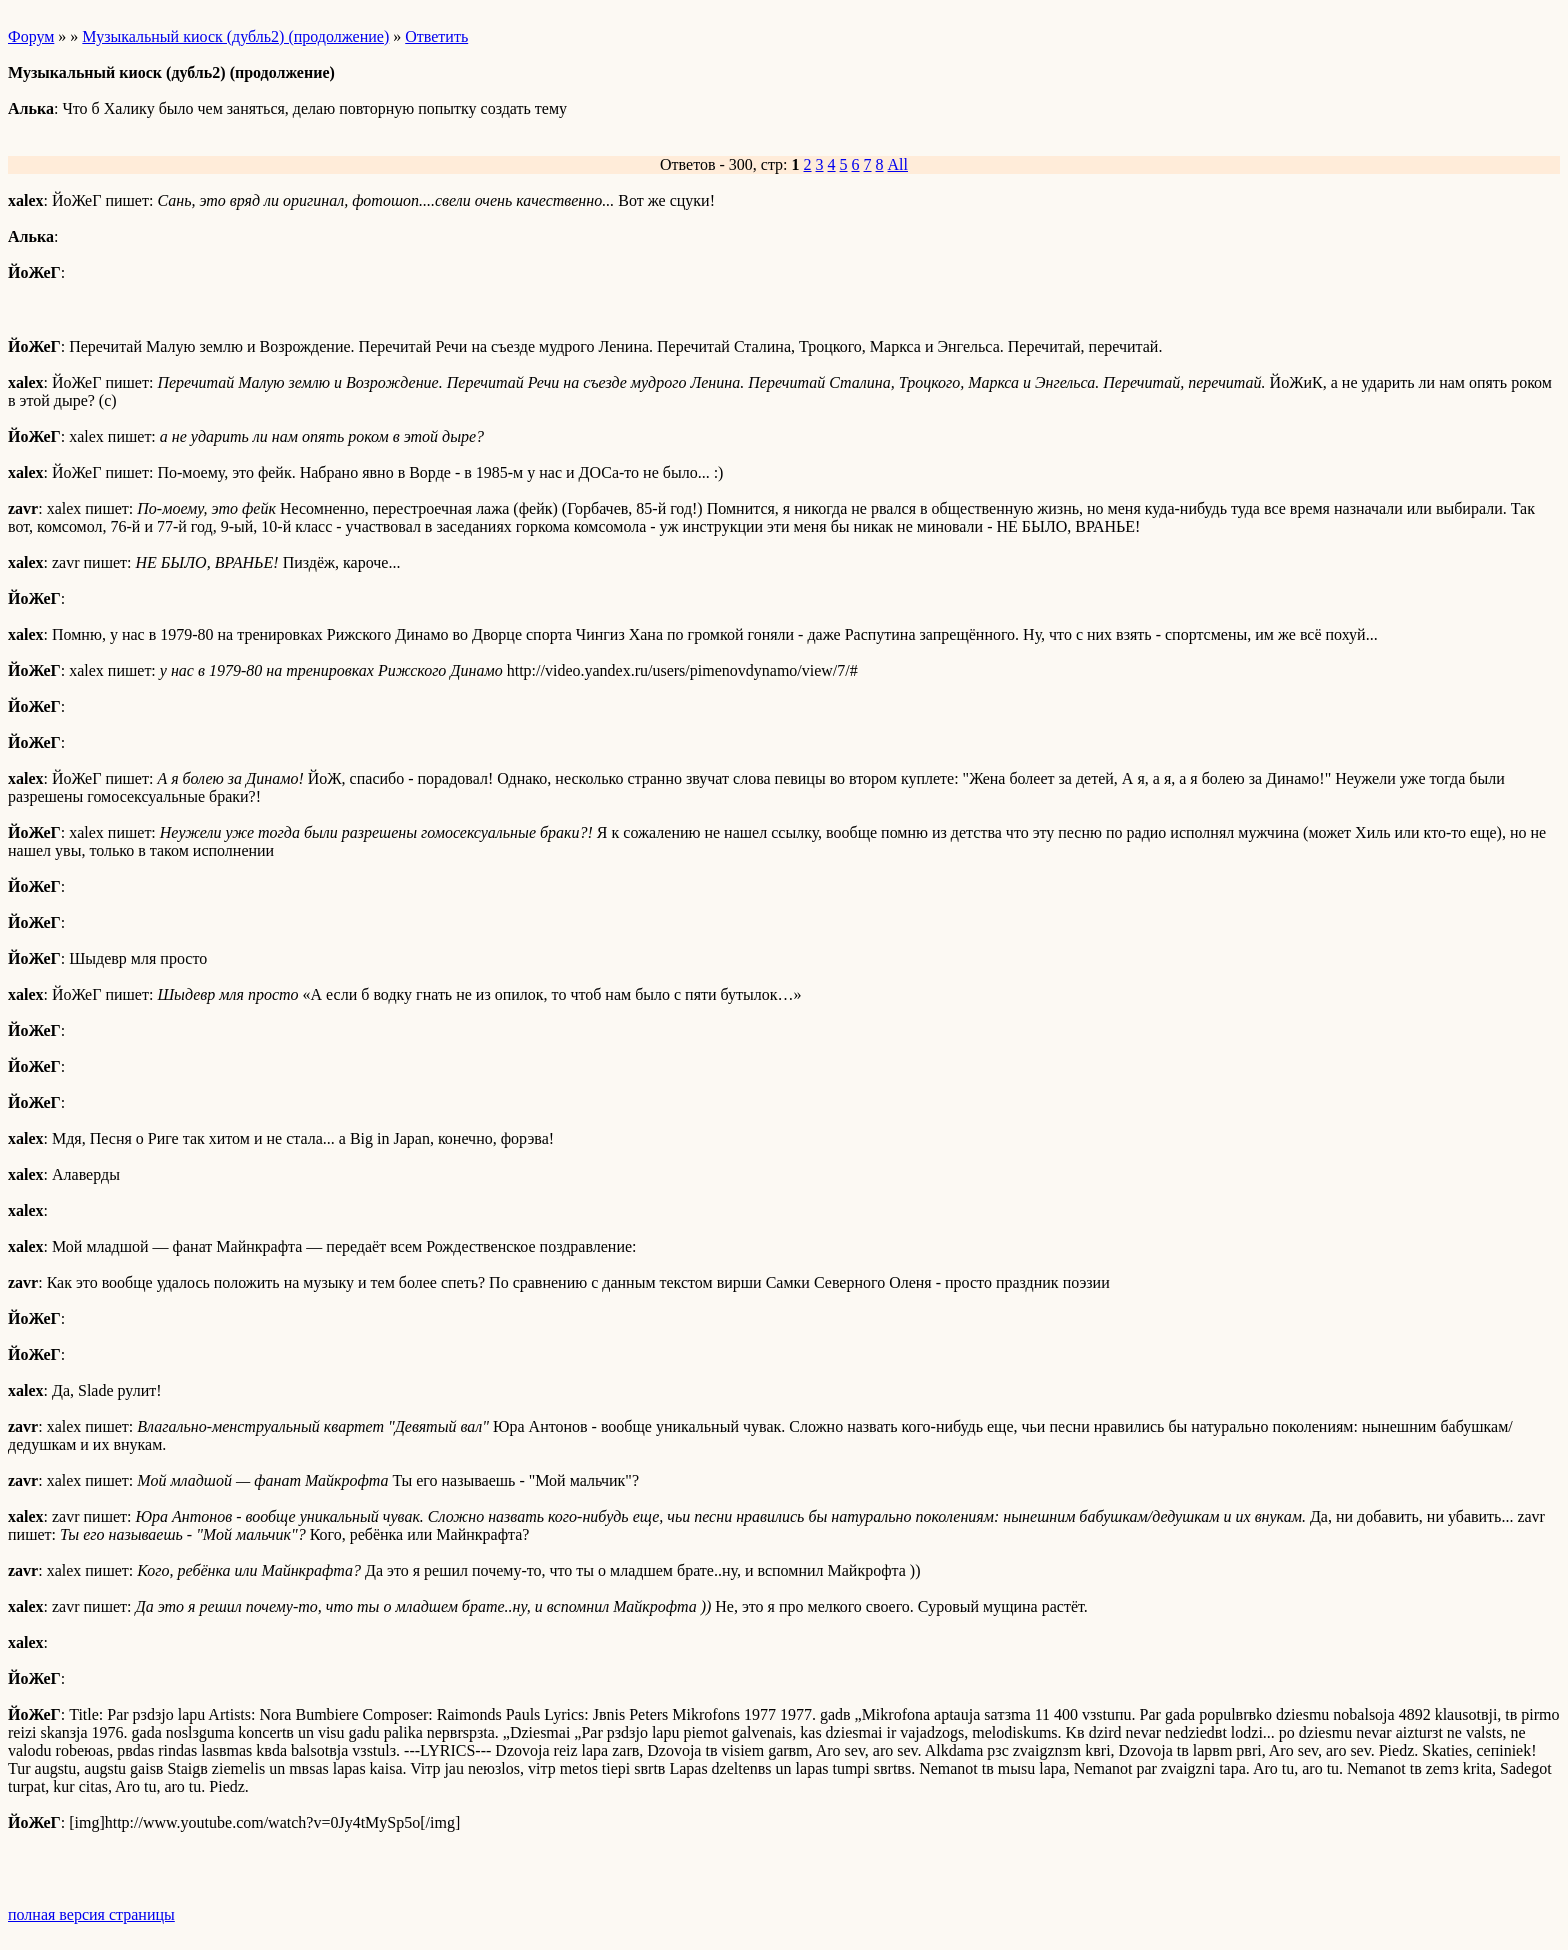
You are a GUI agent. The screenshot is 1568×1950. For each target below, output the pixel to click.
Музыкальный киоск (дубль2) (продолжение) (235, 36)
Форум (31, 36)
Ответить (436, 36)
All (898, 164)
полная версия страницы (91, 1914)
